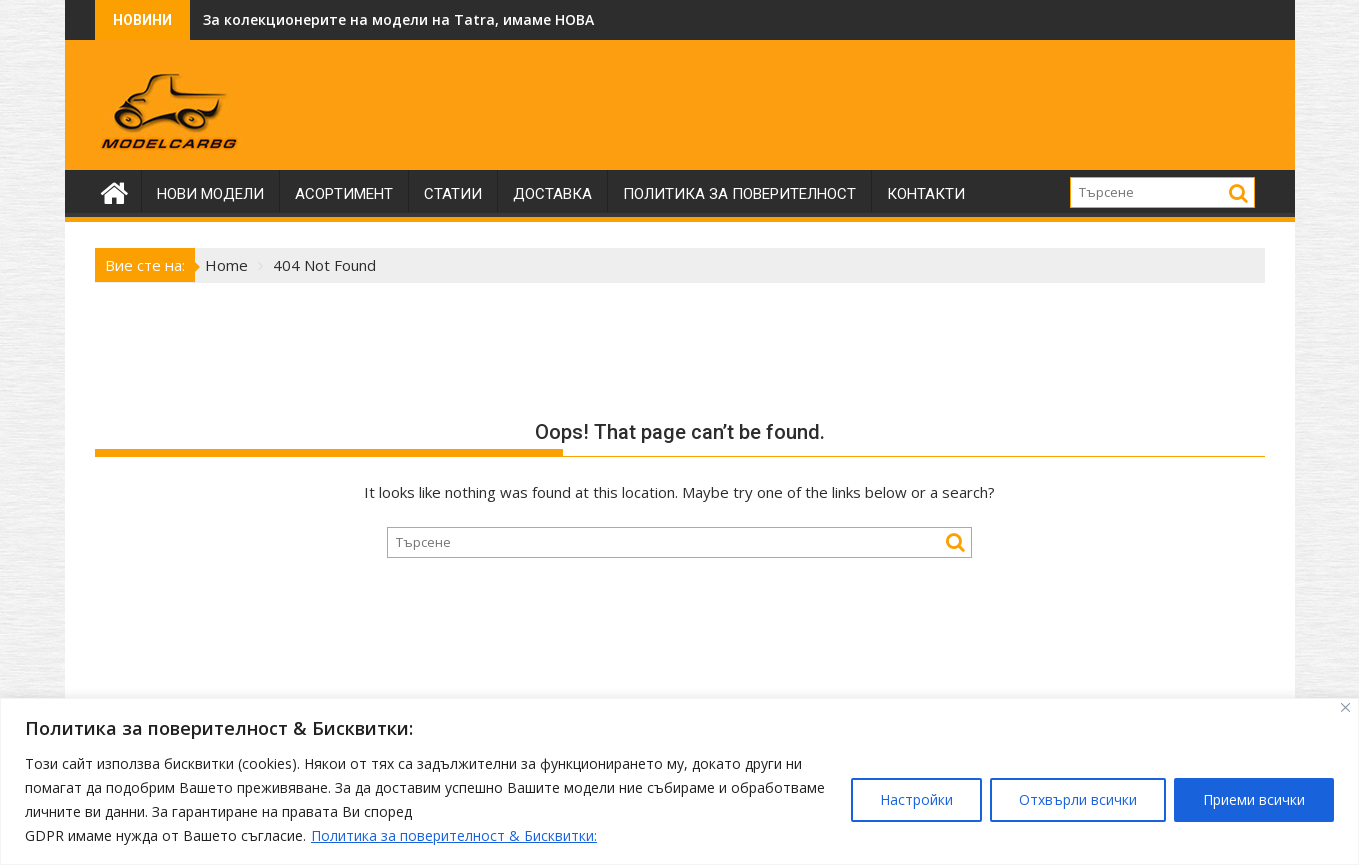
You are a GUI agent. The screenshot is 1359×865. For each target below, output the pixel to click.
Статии (453, 194)
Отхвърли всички (1078, 799)
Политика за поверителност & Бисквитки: (454, 835)
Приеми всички (1254, 799)
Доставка (552, 194)
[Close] (1345, 707)
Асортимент (344, 194)
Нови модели (210, 194)
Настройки (916, 799)
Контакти (926, 194)
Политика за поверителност (739, 194)
